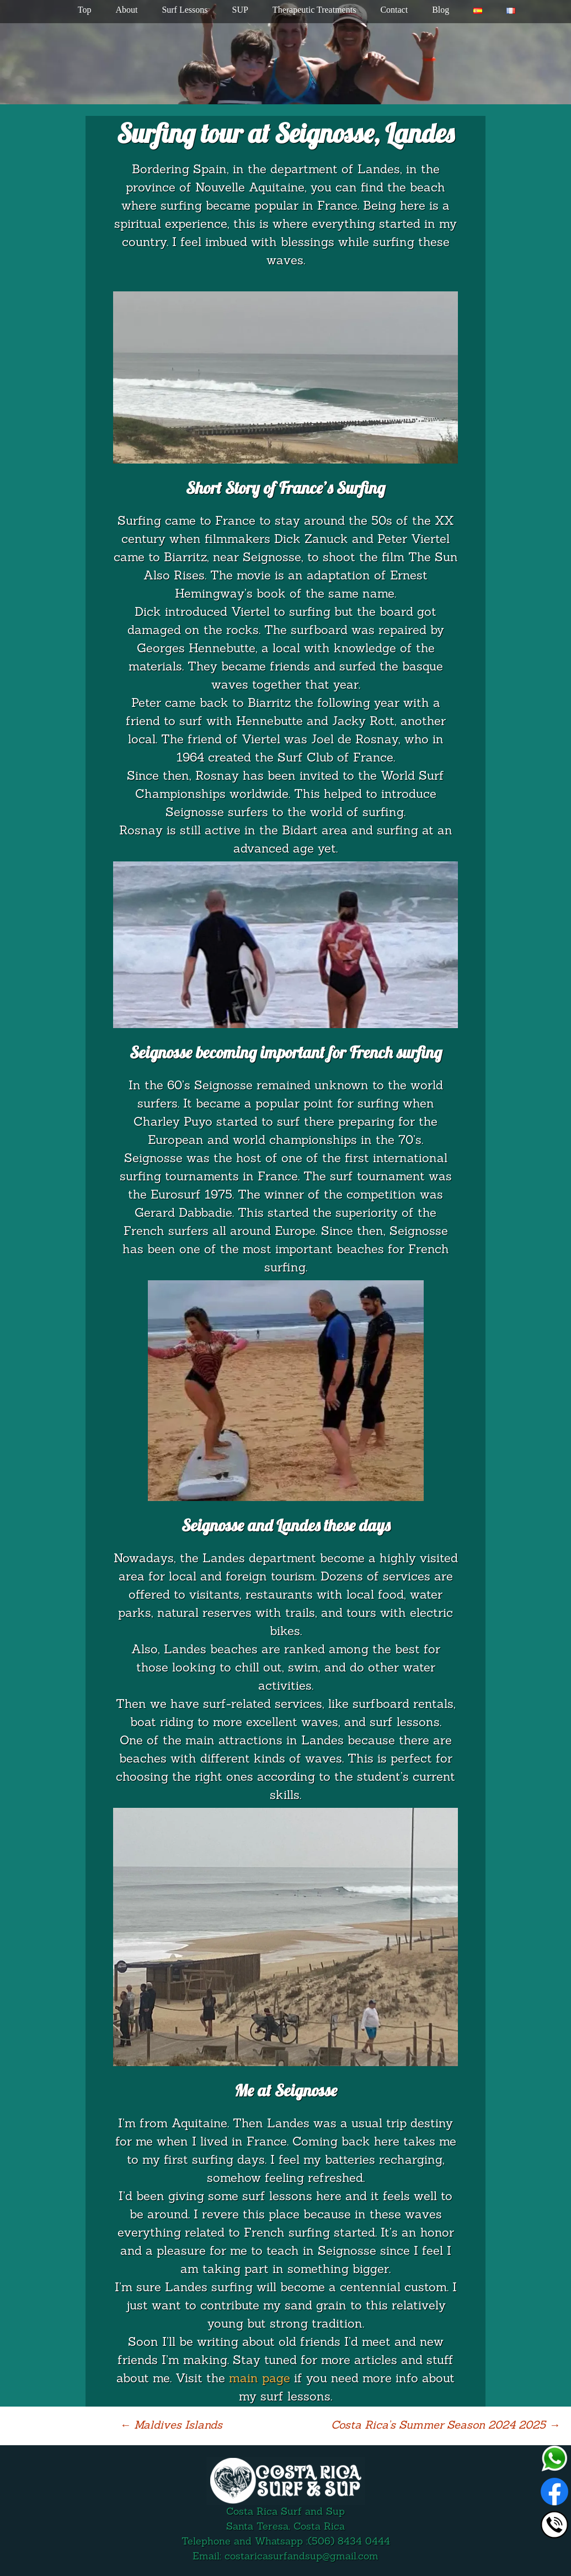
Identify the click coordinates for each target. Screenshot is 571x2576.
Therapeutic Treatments (314, 9)
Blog (440, 9)
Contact (394, 9)
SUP (240, 9)
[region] (285, 52)
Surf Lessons (184, 9)
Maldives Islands (171, 2425)
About (126, 9)
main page (259, 2379)
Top (85, 9)
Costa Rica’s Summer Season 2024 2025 (445, 2425)
